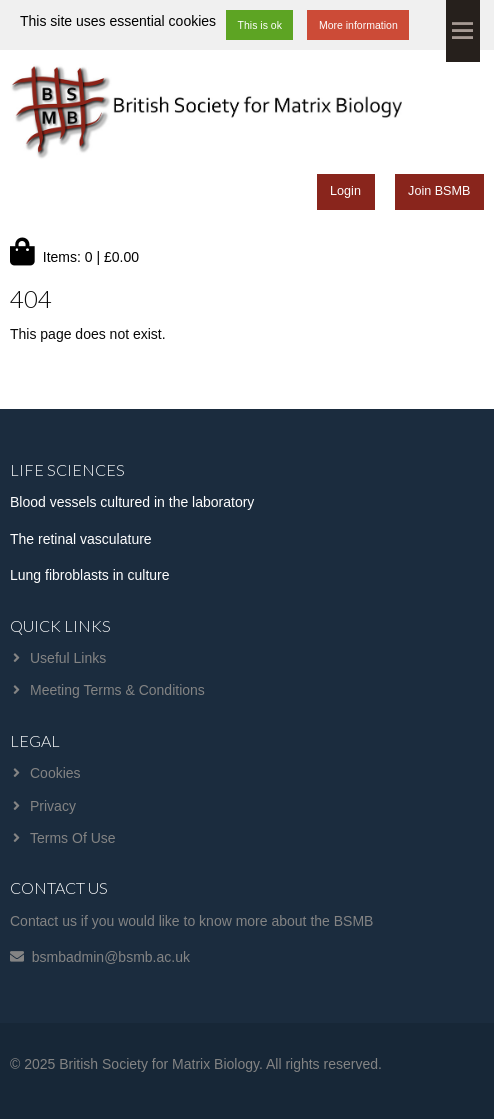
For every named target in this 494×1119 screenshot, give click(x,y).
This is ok (260, 25)
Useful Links (68, 658)
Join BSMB (439, 191)
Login (345, 191)
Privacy (53, 806)
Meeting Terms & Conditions (117, 690)
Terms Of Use (73, 838)
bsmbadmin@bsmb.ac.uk (111, 957)
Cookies (55, 773)
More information (358, 25)
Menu (463, 31)
